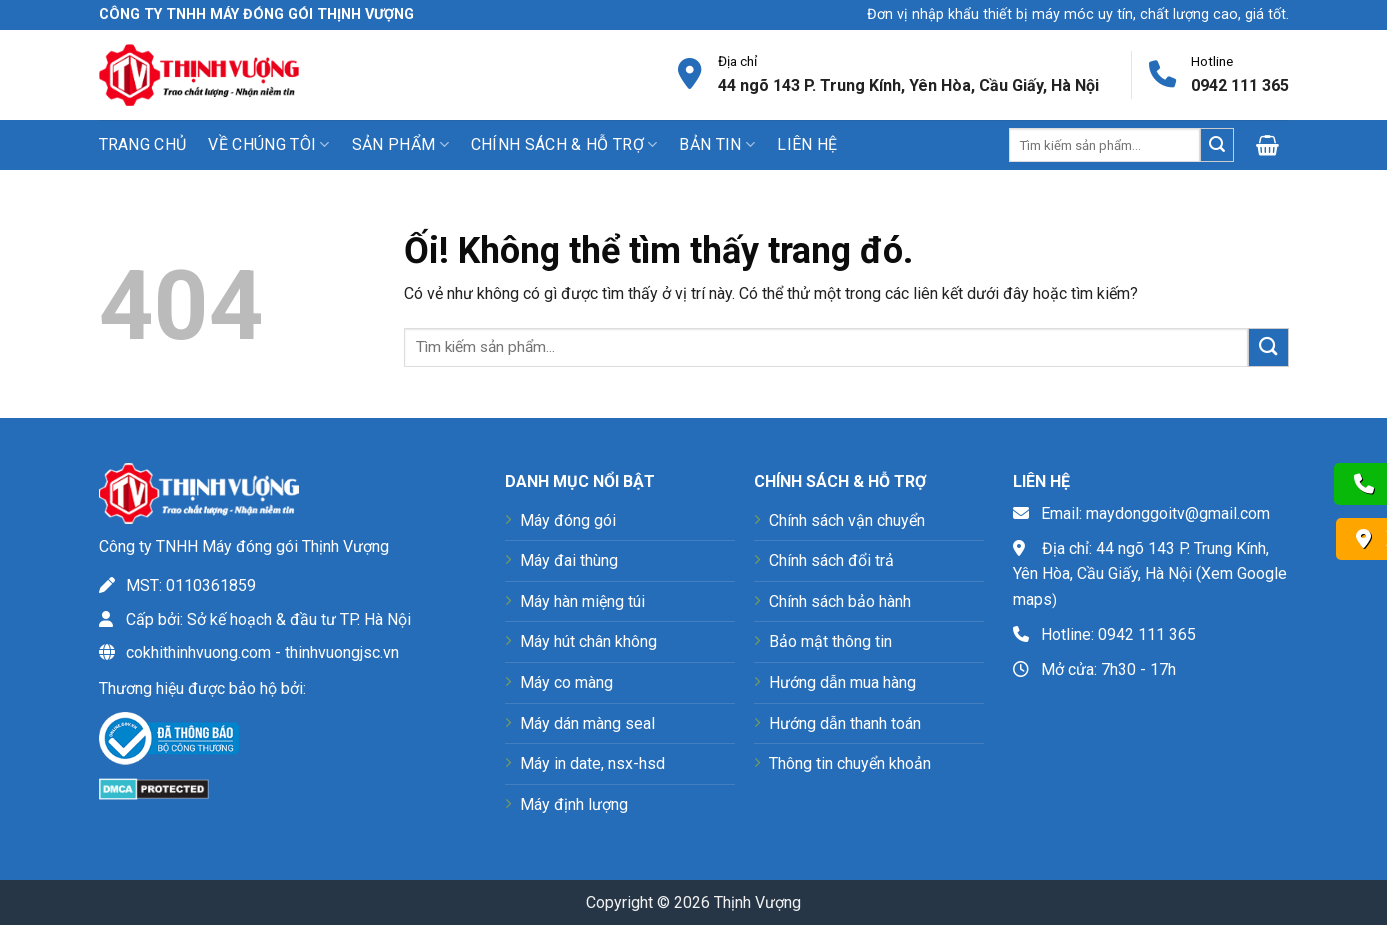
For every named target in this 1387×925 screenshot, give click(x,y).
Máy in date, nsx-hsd (592, 763)
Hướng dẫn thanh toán (845, 723)
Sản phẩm (400, 145)
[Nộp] (1217, 145)
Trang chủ (143, 144)
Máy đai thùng (569, 560)
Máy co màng (566, 682)
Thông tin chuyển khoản (850, 763)
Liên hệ (807, 144)
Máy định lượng (574, 804)
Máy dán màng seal (587, 723)
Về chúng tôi (268, 145)
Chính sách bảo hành (840, 601)
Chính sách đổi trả (831, 560)
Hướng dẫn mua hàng (842, 682)
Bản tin (717, 145)
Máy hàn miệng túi (582, 601)
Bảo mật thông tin (830, 641)
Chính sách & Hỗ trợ (564, 145)
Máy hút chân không (588, 641)
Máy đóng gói (568, 520)
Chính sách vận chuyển (847, 520)
